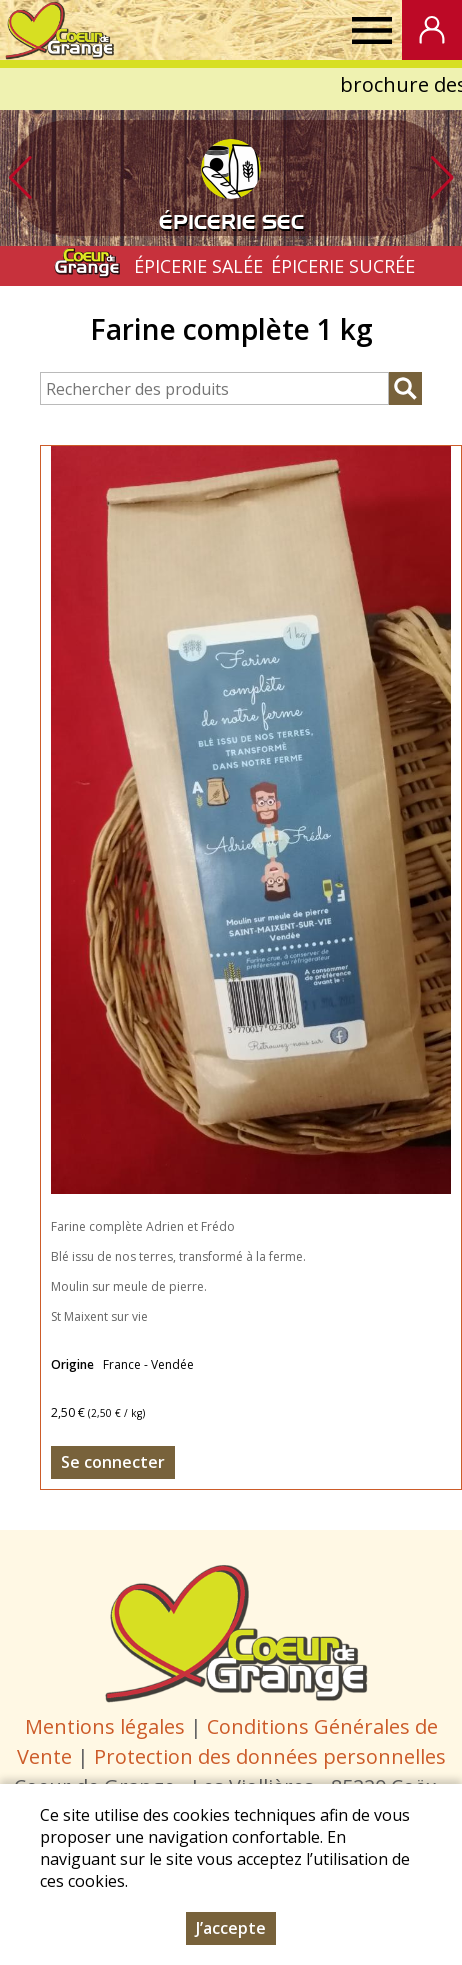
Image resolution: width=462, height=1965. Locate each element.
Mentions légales (105, 1726)
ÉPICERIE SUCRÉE (343, 266)
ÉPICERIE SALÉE (198, 266)
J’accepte (231, 1928)
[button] (442, 178)
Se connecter (113, 1462)
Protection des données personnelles (270, 1756)
